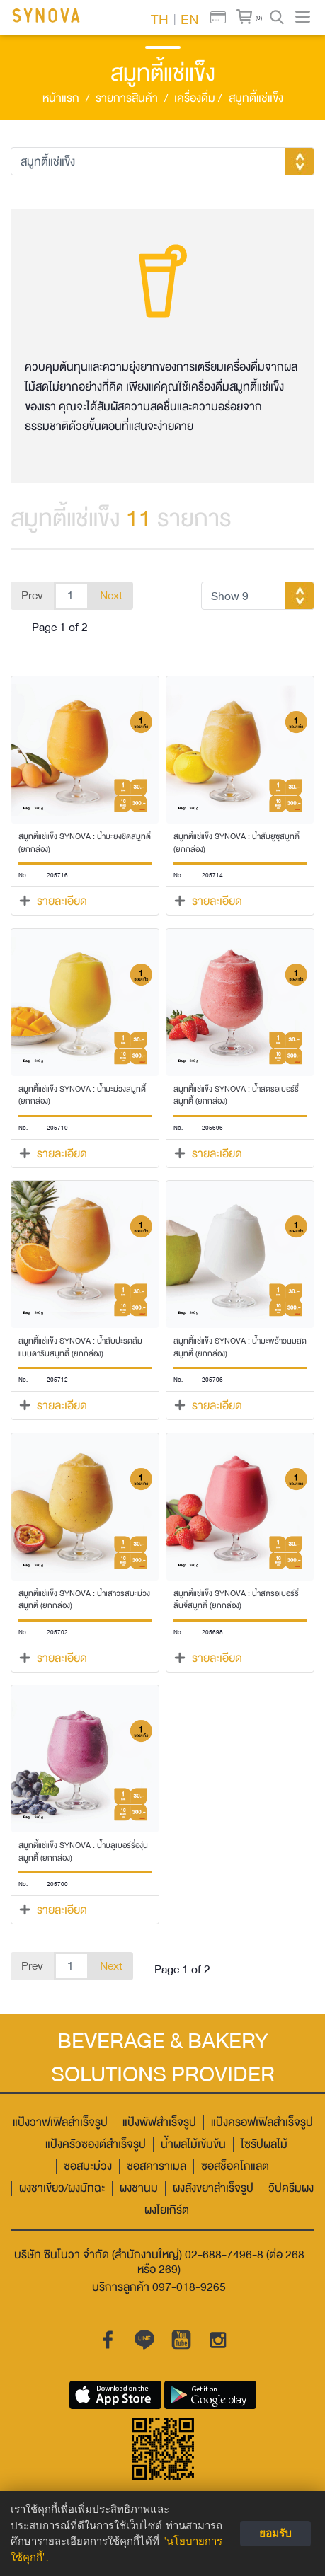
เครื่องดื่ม (198, 98)
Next (111, 596)
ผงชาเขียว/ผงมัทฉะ (62, 2188)
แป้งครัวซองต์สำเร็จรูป (95, 2144)
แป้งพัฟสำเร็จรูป (159, 2122)
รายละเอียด (62, 901)
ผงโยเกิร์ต (166, 2210)
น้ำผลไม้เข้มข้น (193, 2144)
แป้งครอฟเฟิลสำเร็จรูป (262, 2122)
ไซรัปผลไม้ (264, 2144)
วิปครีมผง (291, 2188)
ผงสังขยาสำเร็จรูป (213, 2188)
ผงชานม (139, 2188)
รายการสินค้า (127, 98)
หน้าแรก (60, 98)
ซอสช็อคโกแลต (235, 2166)
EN (190, 18)
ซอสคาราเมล (156, 2166)
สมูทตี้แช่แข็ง (256, 98)
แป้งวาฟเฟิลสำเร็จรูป (60, 2122)
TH (160, 18)
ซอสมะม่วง (88, 2166)
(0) (259, 18)
